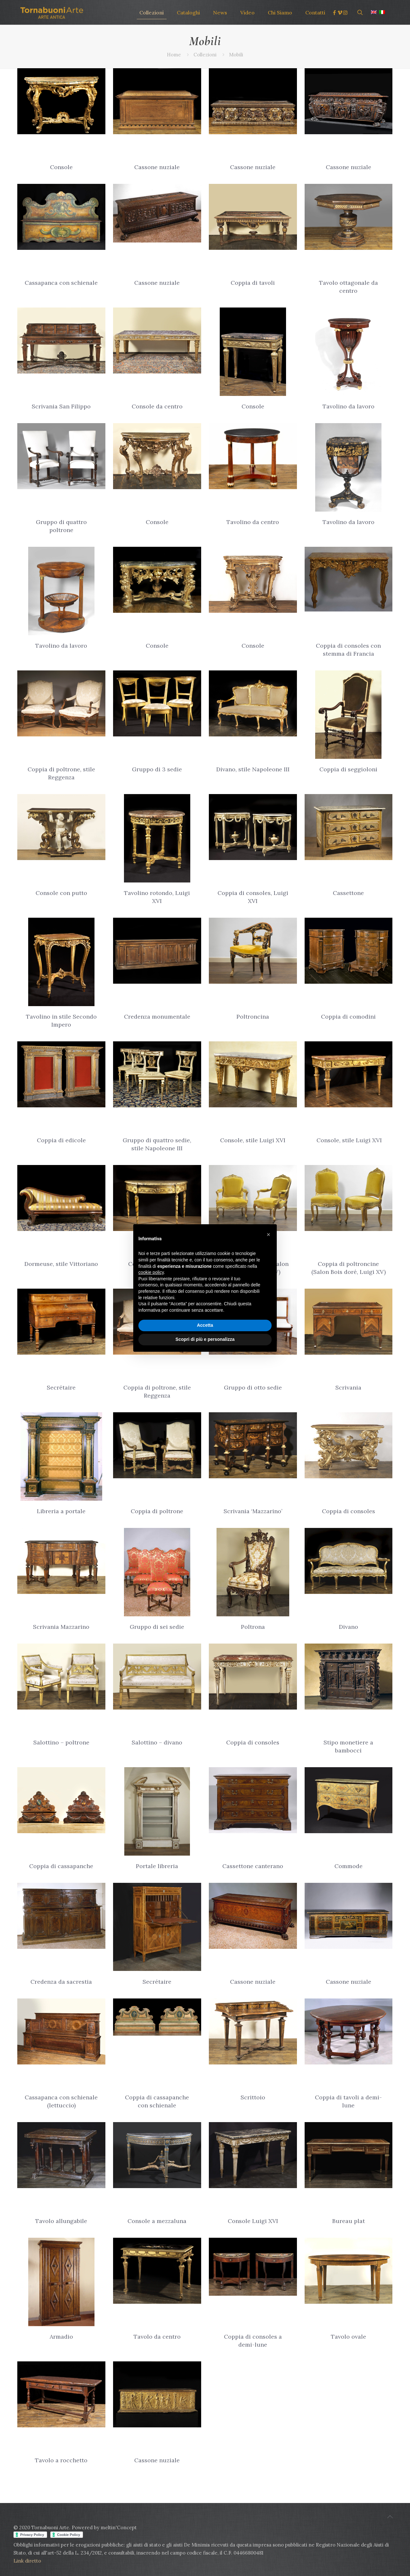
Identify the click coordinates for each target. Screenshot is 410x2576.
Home (174, 55)
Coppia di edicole (61, 1140)
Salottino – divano (157, 1742)
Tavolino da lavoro (348, 406)
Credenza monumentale (157, 1016)
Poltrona (253, 1626)
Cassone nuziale (157, 167)
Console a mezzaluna (156, 2221)
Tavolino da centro (252, 522)
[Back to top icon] (390, 2516)
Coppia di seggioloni (348, 769)
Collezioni (205, 55)
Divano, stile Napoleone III (253, 769)
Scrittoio (253, 2097)
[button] (268, 1234)
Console (61, 167)
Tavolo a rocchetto (61, 2460)
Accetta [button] (205, 1325)
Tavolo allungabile (61, 2221)
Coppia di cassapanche (61, 1866)
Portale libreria (157, 1866)
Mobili (236, 55)
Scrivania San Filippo (61, 406)
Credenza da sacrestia (61, 1981)
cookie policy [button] (151, 1272)
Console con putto (61, 893)
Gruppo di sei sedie (157, 1626)
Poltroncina (252, 1016)
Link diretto (27, 2561)
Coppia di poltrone (157, 1511)
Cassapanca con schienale (61, 282)
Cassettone (348, 893)
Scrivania (348, 1387)
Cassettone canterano (252, 1866)
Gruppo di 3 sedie (157, 769)
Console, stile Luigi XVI (252, 1140)
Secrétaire (61, 1387)
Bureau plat (348, 2221)
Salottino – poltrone (61, 1742)
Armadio (61, 2336)
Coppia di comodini (348, 1016)
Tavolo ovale (348, 2336)
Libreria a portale (61, 1511)
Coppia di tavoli (253, 282)
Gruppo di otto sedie (253, 1387)
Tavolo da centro (157, 2336)
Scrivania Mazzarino (61, 1626)
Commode (348, 1866)
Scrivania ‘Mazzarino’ (253, 1511)
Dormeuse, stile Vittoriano (61, 1263)
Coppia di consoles (348, 1511)
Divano (348, 1626)
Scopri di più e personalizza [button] (205, 1339)
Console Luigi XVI (253, 2221)
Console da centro (157, 406)
